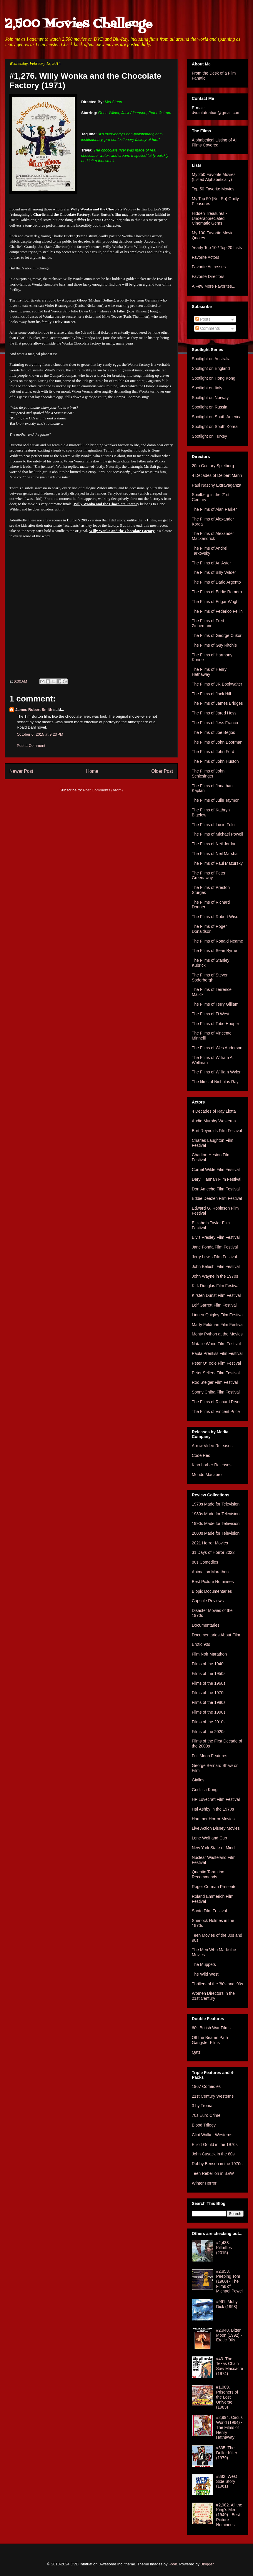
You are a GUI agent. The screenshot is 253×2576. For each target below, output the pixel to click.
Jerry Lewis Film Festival (214, 1256)
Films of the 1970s (208, 1692)
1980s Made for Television (215, 1513)
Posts (202, 319)
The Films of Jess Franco (215, 722)
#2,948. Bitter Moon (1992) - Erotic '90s (229, 2335)
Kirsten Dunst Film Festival (216, 1295)
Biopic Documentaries (212, 1591)
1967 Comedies (206, 2086)
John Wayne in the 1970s (215, 1276)
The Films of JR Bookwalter (217, 684)
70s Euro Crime (206, 2115)
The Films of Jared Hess (214, 713)
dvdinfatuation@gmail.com (216, 112)
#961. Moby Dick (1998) (227, 2304)
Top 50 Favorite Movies (213, 189)
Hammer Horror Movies (213, 1818)
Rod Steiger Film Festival (215, 1382)
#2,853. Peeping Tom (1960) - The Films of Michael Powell (230, 2281)
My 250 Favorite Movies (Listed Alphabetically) (214, 177)
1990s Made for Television (215, 1523)
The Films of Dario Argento (216, 582)
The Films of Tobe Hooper (215, 1023)
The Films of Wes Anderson (217, 1047)
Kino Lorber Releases (212, 1464)
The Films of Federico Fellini (218, 611)
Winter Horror (204, 2183)
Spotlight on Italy (207, 388)
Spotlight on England (211, 368)
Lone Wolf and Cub (209, 1838)
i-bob (173, 2564)
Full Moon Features (209, 1755)
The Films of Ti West (210, 1014)
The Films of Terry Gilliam (215, 1004)
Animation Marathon (210, 1571)
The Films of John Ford (213, 751)
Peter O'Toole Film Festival (216, 1363)
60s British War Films (211, 2027)
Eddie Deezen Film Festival (217, 1198)
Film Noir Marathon (209, 1654)
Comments (207, 328)
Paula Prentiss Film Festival (217, 1353)
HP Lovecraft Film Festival (216, 1799)
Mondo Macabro (207, 1474)
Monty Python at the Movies (217, 1334)
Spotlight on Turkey (209, 436)
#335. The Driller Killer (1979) (226, 2452)
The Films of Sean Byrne (214, 950)
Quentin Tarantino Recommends (208, 1874)
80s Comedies (205, 1562)
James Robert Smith (33, 709)
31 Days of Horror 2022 (213, 1552)
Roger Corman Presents (214, 1886)
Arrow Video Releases (212, 1445)
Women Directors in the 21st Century (213, 1996)
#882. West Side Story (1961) (226, 2481)
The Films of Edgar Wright (215, 601)
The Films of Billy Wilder (214, 572)
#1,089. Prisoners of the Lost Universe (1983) (227, 2397)
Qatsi (197, 2052)
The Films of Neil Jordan (214, 843)
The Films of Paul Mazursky (217, 863)
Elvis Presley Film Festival (216, 1237)
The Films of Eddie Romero (217, 591)
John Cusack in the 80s (213, 2154)
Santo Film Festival (209, 1910)
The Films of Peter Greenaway (208, 875)
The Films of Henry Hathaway (209, 672)
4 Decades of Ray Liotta (214, 1111)
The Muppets (204, 1964)
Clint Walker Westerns (212, 2134)
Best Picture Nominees (213, 1581)
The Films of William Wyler (216, 1072)
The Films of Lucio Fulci (213, 824)
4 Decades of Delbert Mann (217, 475)
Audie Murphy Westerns (214, 1121)
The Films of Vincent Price (216, 1411)
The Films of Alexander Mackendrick (213, 536)
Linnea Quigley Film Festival (218, 1314)
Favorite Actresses (209, 266)
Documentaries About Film (216, 1635)
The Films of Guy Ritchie (214, 645)
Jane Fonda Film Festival (215, 1247)
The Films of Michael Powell (217, 834)
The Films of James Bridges (217, 703)
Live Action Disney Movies (216, 1828)
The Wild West (205, 1974)
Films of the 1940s (208, 1663)
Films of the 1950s (208, 1673)
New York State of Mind (213, 1847)
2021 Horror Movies (210, 1543)
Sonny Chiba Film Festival (216, 1392)
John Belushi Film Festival (216, 1266)
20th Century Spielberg (213, 465)
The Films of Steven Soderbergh (210, 977)
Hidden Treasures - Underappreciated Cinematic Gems (209, 218)
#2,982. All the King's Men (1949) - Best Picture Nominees (229, 2515)
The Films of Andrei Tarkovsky (209, 551)
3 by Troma (202, 2105)
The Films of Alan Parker (214, 509)
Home (92, 771)
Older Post (162, 771)
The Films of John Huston (215, 761)
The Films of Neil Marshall (215, 853)
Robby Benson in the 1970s (217, 2163)
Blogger (207, 2564)
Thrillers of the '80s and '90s (217, 1984)
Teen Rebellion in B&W (213, 2173)
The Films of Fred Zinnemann (208, 623)
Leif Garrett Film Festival (214, 1305)
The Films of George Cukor (217, 635)
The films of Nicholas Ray (215, 1081)
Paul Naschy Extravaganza (216, 485)
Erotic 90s (201, 1644)
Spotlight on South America (217, 416)
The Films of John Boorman (217, 742)
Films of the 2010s (208, 1721)
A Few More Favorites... (213, 286)
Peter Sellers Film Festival (216, 1373)
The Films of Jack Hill (211, 693)
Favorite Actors (205, 257)
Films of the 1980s (208, 1702)
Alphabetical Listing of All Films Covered (214, 142)
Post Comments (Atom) (103, 790)
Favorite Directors (208, 276)
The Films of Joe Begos (213, 732)
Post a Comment (31, 745)
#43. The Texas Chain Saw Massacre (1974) (229, 2366)
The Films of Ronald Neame (217, 941)
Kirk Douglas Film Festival (215, 1285)
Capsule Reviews (208, 1600)
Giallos (198, 1780)
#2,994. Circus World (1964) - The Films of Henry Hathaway (229, 2427)
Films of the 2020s (208, 1731)
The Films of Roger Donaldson (209, 929)
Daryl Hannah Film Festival (216, 1179)
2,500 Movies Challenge (78, 24)
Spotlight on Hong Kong (213, 378)
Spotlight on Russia (209, 407)
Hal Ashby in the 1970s (213, 1809)
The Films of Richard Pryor (216, 1401)
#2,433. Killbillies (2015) (224, 2247)
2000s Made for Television (215, 1533)
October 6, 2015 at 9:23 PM (40, 734)
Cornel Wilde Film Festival (216, 1169)
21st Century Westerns (213, 2096)
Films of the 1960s (208, 1683)
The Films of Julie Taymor (215, 800)
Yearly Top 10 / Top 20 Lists (217, 247)
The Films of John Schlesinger (208, 773)
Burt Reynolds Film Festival (217, 1130)
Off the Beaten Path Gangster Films (210, 2040)
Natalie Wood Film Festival (216, 1343)
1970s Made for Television (215, 1504)
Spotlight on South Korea (215, 426)
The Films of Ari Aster (211, 563)
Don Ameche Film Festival (216, 1189)
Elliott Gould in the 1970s (215, 2144)
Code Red (201, 1455)
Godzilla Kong (204, 1789)
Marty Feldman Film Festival (218, 1324)
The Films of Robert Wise (215, 916)
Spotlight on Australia (211, 358)
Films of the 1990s (208, 1712)
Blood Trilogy (204, 2125)
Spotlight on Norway (210, 397)
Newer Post (21, 771)
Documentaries (205, 1625)
